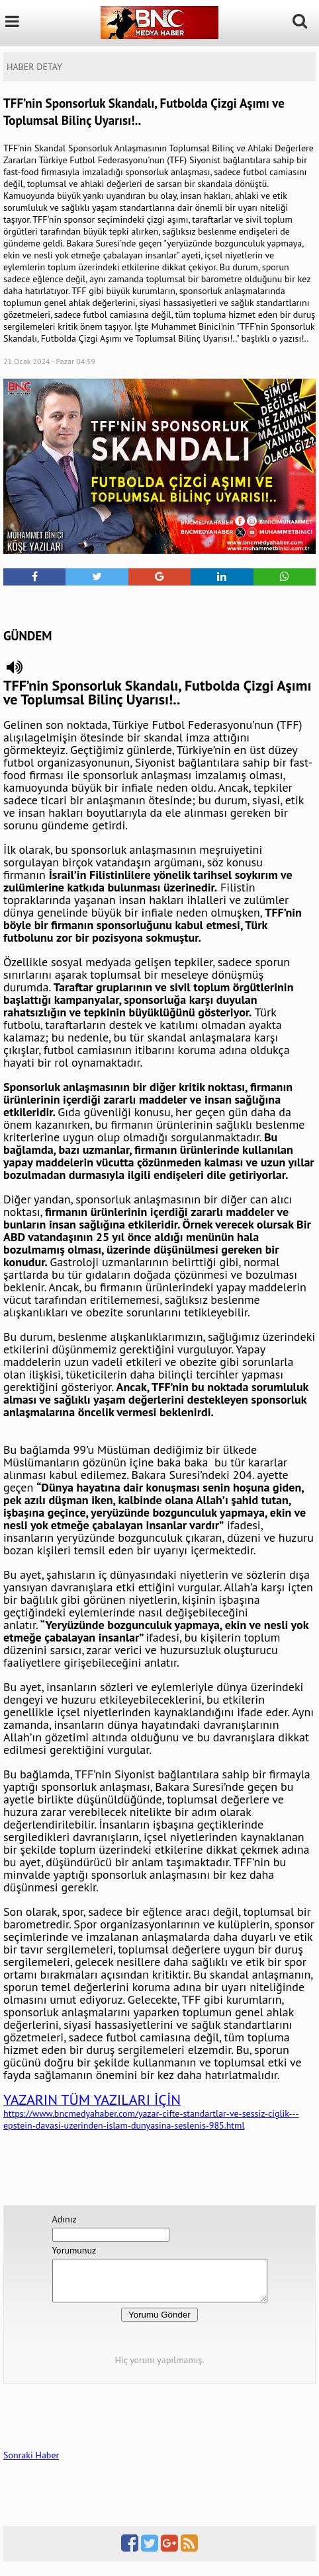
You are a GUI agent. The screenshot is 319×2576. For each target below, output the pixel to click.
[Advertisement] (159, 605)
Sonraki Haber (31, 2463)
